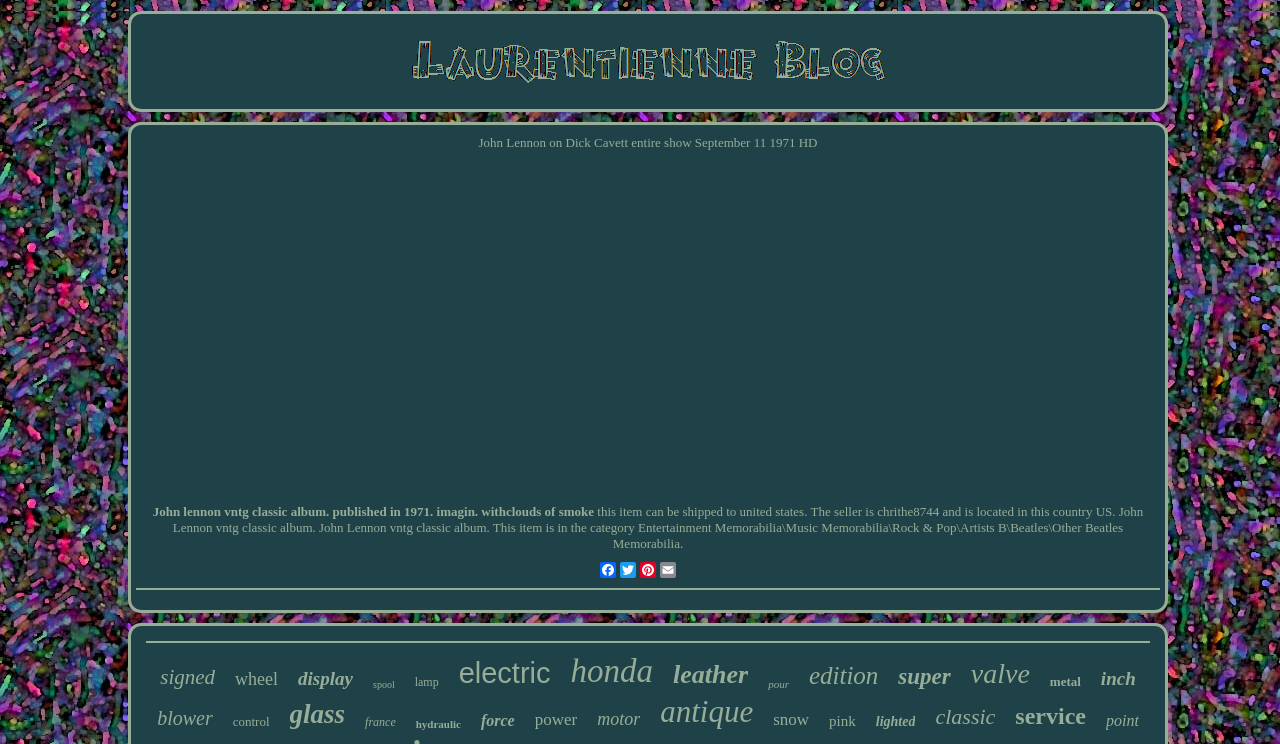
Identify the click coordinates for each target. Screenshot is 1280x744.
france (380, 722)
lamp (427, 682)
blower (185, 718)
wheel (256, 679)
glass (318, 714)
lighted (896, 721)
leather (710, 674)
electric (505, 673)
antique (706, 711)
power (556, 719)
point (1122, 720)
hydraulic (438, 724)
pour (778, 684)
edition (843, 675)
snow (791, 719)
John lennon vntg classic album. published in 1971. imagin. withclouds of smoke (373, 511)
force (498, 720)
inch (1118, 678)
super (924, 676)
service (1050, 716)
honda (612, 671)
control (251, 721)
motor (618, 719)
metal (1065, 681)
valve (1000, 673)
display (325, 678)
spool (384, 684)
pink (842, 721)
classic (965, 716)
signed (187, 677)
